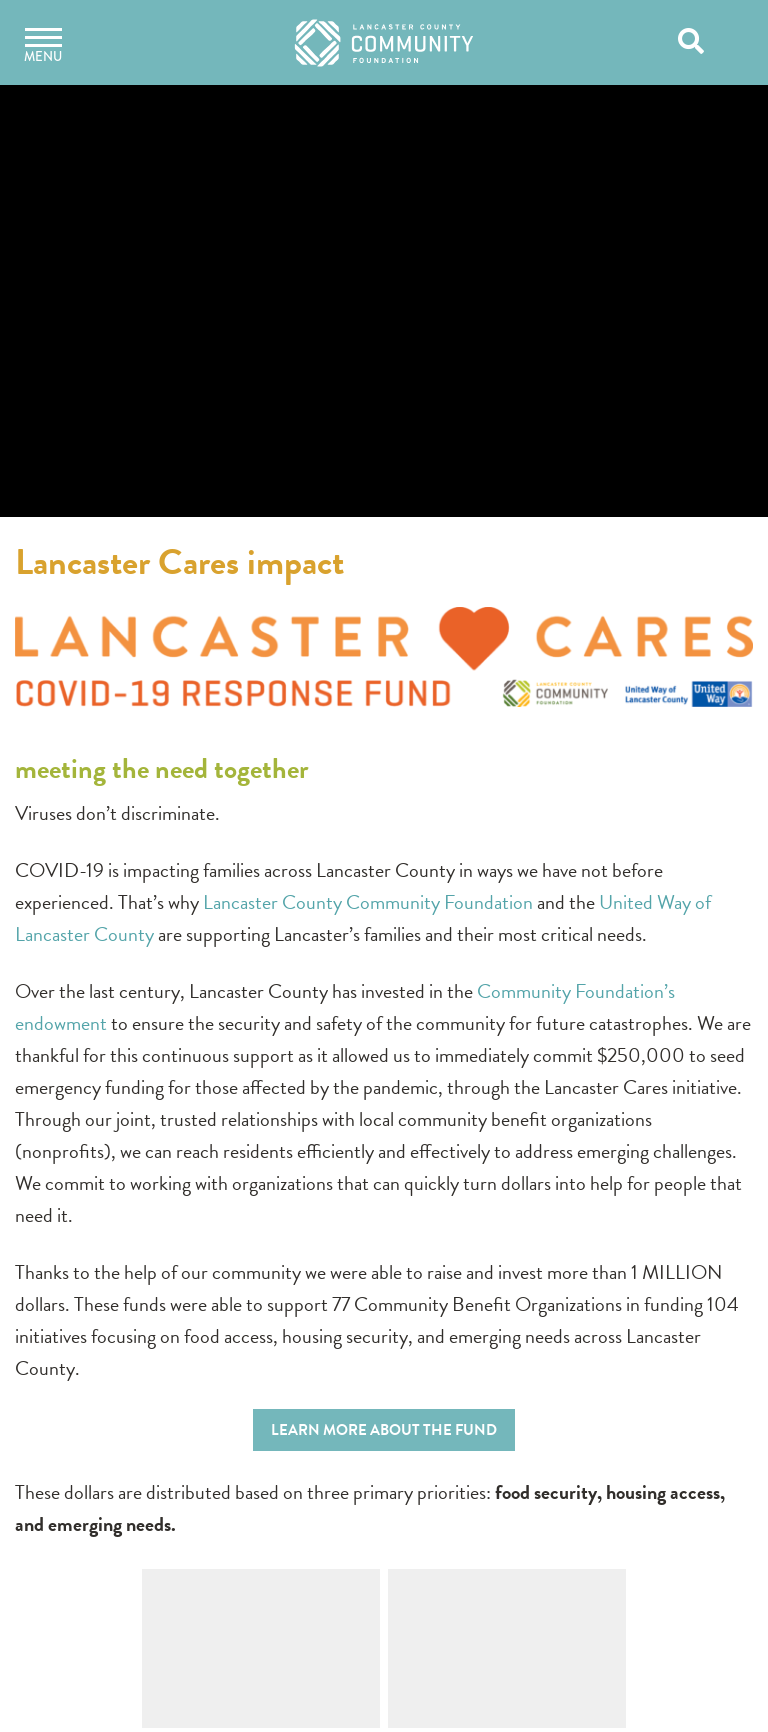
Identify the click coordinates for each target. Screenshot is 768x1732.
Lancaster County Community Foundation (368, 902)
